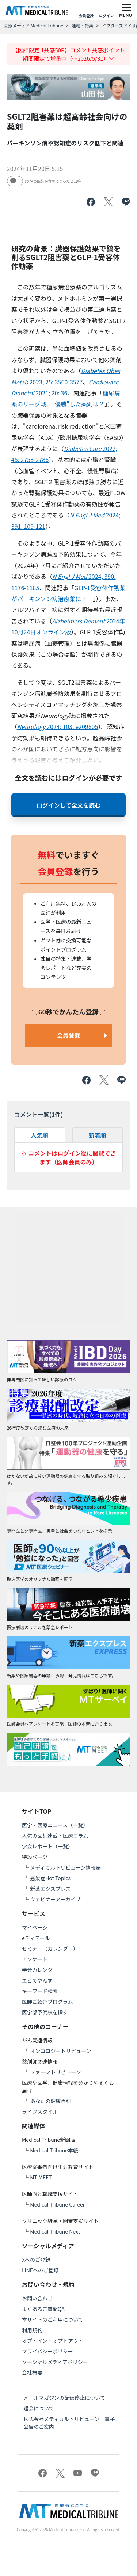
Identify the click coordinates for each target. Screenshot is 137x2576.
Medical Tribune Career (57, 2204)
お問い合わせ (37, 2298)
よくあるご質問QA (43, 2309)
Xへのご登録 (36, 2259)
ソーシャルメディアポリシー (55, 2362)
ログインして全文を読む (69, 805)
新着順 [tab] (97, 1135)
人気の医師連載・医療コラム (55, 1835)
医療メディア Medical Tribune (33, 25)
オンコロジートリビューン (60, 2051)
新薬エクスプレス (50, 1888)
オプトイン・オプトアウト (52, 2340)
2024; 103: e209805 (57, 726)
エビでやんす (37, 1980)
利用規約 (32, 2330)
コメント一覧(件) (38, 1114)
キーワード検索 (40, 1991)
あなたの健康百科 (50, 2101)
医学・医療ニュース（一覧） (55, 1825)
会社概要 (32, 2372)
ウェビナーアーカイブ (55, 1899)
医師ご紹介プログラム (47, 2001)
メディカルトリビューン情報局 (65, 1867)
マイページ (34, 1927)
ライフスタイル (40, 2111)
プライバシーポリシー (47, 2351)
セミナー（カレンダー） (50, 1948)
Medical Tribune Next (55, 2231)
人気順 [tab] (39, 1135)
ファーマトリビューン (55, 2072)
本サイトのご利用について (52, 2319)
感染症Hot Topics (50, 1878)
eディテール (36, 1938)
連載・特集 (83, 25)
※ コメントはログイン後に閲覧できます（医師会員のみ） (68, 1157)
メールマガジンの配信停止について (64, 2397)
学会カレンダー (40, 1969)
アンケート (34, 1959)
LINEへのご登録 (40, 2270)
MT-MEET (41, 2177)
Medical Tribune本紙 (54, 2150)
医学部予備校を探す (45, 2012)
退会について (38, 2408)
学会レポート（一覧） (47, 1846)
